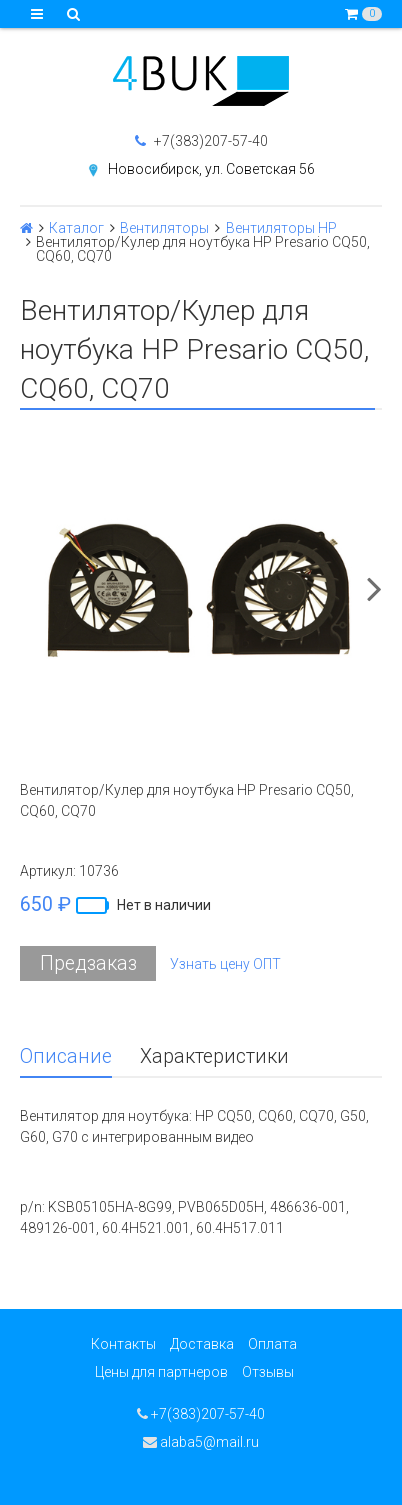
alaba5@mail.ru (201, 1442)
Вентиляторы (164, 228)
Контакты (123, 1344)
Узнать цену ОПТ (225, 964)
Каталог (76, 228)
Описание (66, 1056)
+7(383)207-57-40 (201, 141)
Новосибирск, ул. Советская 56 (211, 169)
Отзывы (268, 1372)
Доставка (202, 1344)
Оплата (272, 1344)
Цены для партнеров (161, 1372)
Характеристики (214, 1056)
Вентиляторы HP (281, 228)
